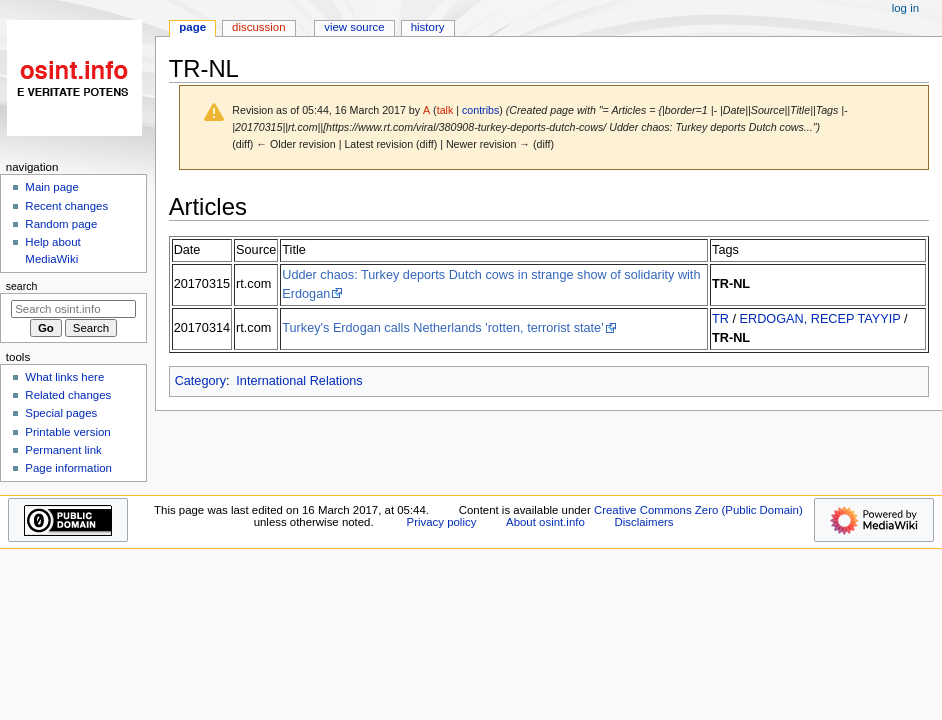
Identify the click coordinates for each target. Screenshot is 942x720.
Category (200, 381)
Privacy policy (442, 522)
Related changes (68, 395)
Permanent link (63, 450)
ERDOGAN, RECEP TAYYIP (820, 319)
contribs (480, 110)
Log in (905, 8)
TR (720, 319)
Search (22, 286)
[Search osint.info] (73, 309)
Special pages (61, 413)
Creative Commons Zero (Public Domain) (698, 510)
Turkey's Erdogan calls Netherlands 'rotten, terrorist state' (442, 328)
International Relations (299, 381)
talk (445, 110)
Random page (61, 224)
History (428, 27)
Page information (68, 468)
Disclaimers (643, 522)
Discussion (258, 27)
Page (192, 27)
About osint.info (545, 522)
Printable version (67, 432)
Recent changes (66, 206)
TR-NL (731, 284)
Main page (52, 187)
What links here (64, 377)
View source (354, 27)
